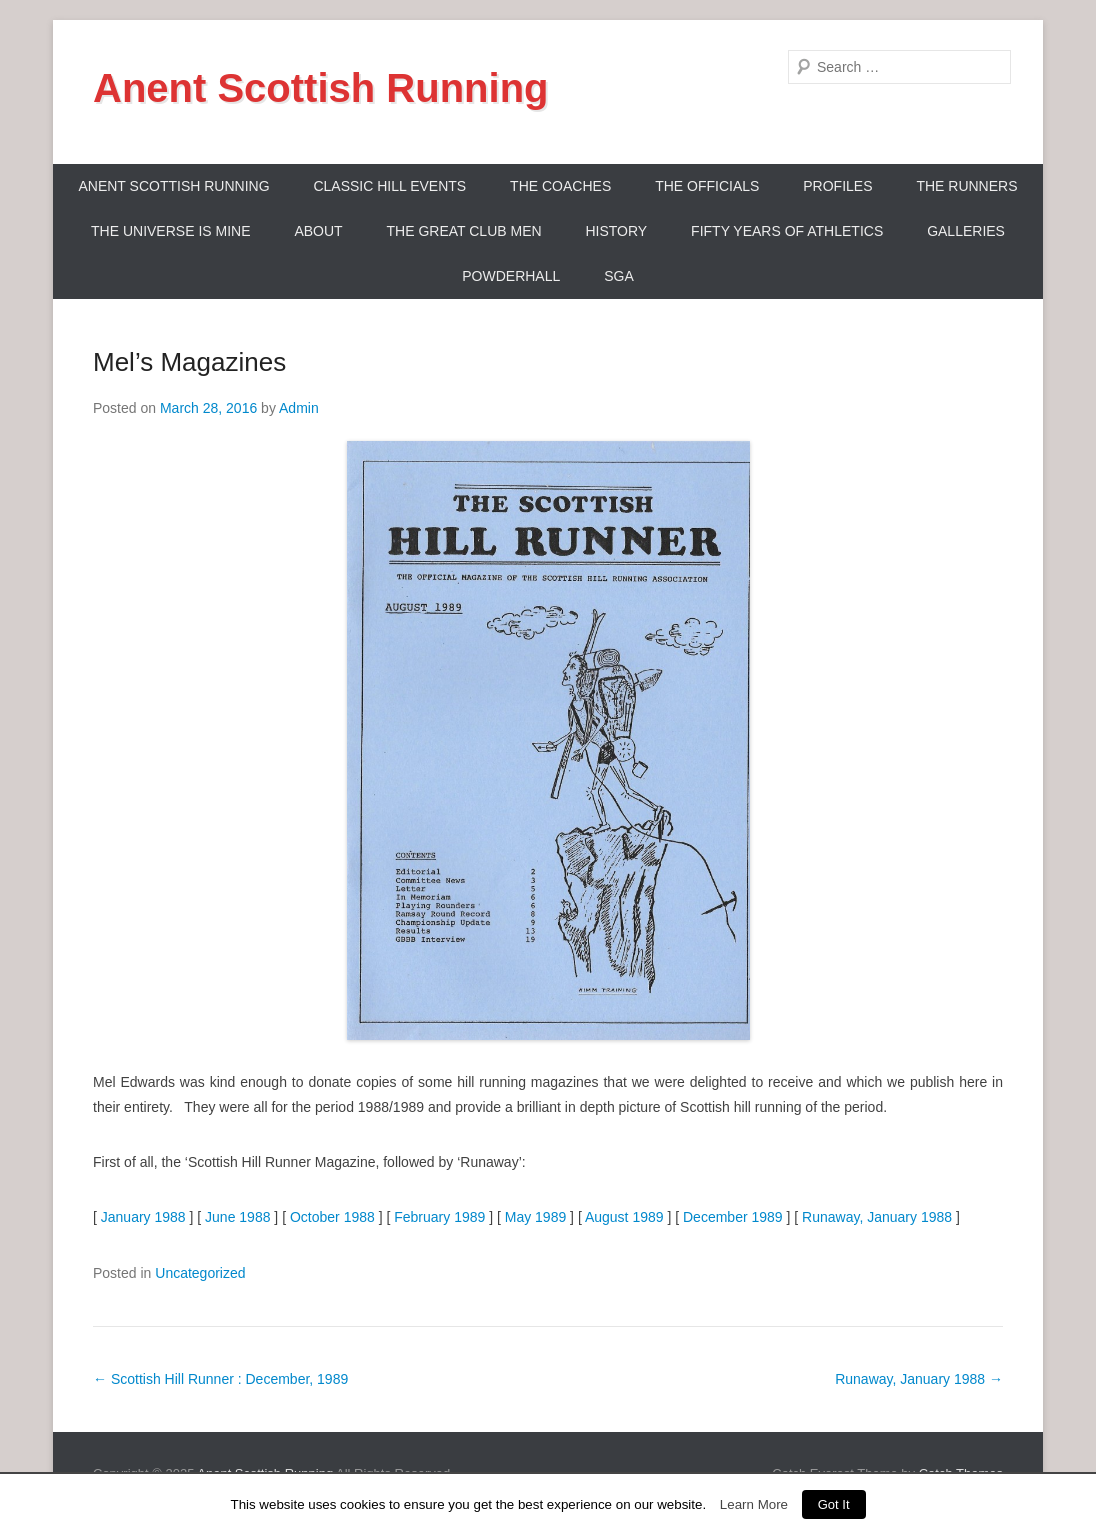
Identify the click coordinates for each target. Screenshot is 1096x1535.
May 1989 (535, 1217)
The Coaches (560, 186)
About (318, 231)
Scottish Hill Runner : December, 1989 (220, 1379)
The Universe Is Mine (170, 231)
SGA (619, 276)
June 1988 (237, 1217)
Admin (299, 408)
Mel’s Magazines (189, 362)
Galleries (966, 231)
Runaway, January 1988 (877, 1217)
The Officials (707, 186)
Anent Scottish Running (321, 88)
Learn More (754, 1504)
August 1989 (624, 1217)
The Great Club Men (464, 231)
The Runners (966, 186)
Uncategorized (200, 1273)
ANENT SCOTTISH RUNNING (173, 186)
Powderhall (511, 276)
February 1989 (439, 1217)
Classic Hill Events (389, 186)
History (616, 231)
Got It (834, 1504)
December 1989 (733, 1217)
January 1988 (143, 1217)
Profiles (837, 186)
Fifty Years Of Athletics (787, 231)
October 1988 (332, 1217)
